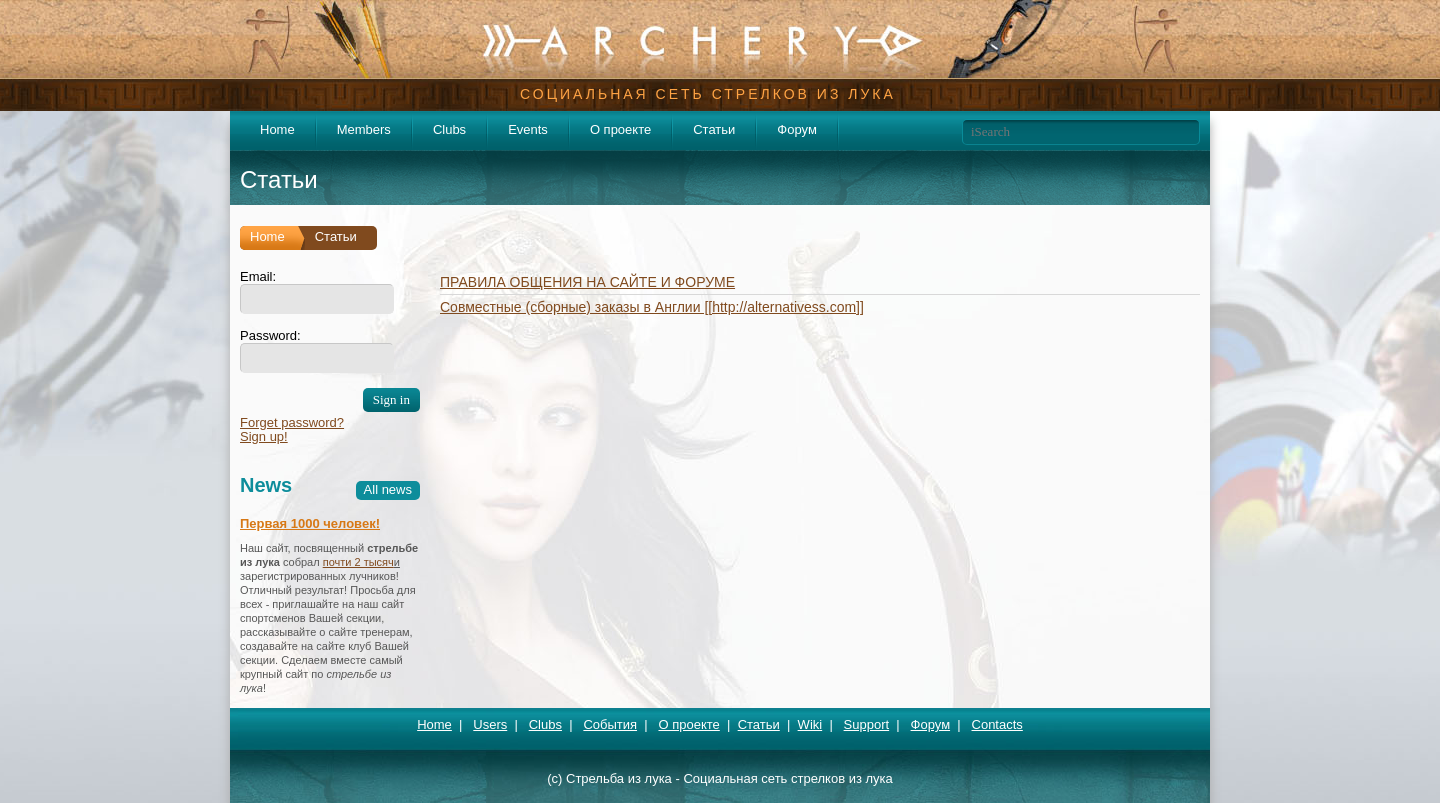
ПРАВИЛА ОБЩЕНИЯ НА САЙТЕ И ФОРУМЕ (587, 282)
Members (364, 129)
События (610, 724)
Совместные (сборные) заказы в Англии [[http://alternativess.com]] (652, 307)
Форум (797, 129)
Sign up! (264, 436)
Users (490, 724)
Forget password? (292, 422)
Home (277, 129)
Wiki (810, 724)
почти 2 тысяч (358, 562)
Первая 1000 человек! (310, 523)
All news (388, 489)
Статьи (714, 129)
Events (528, 129)
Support (867, 724)
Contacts (997, 724)
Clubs (449, 129)
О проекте (620, 129)
